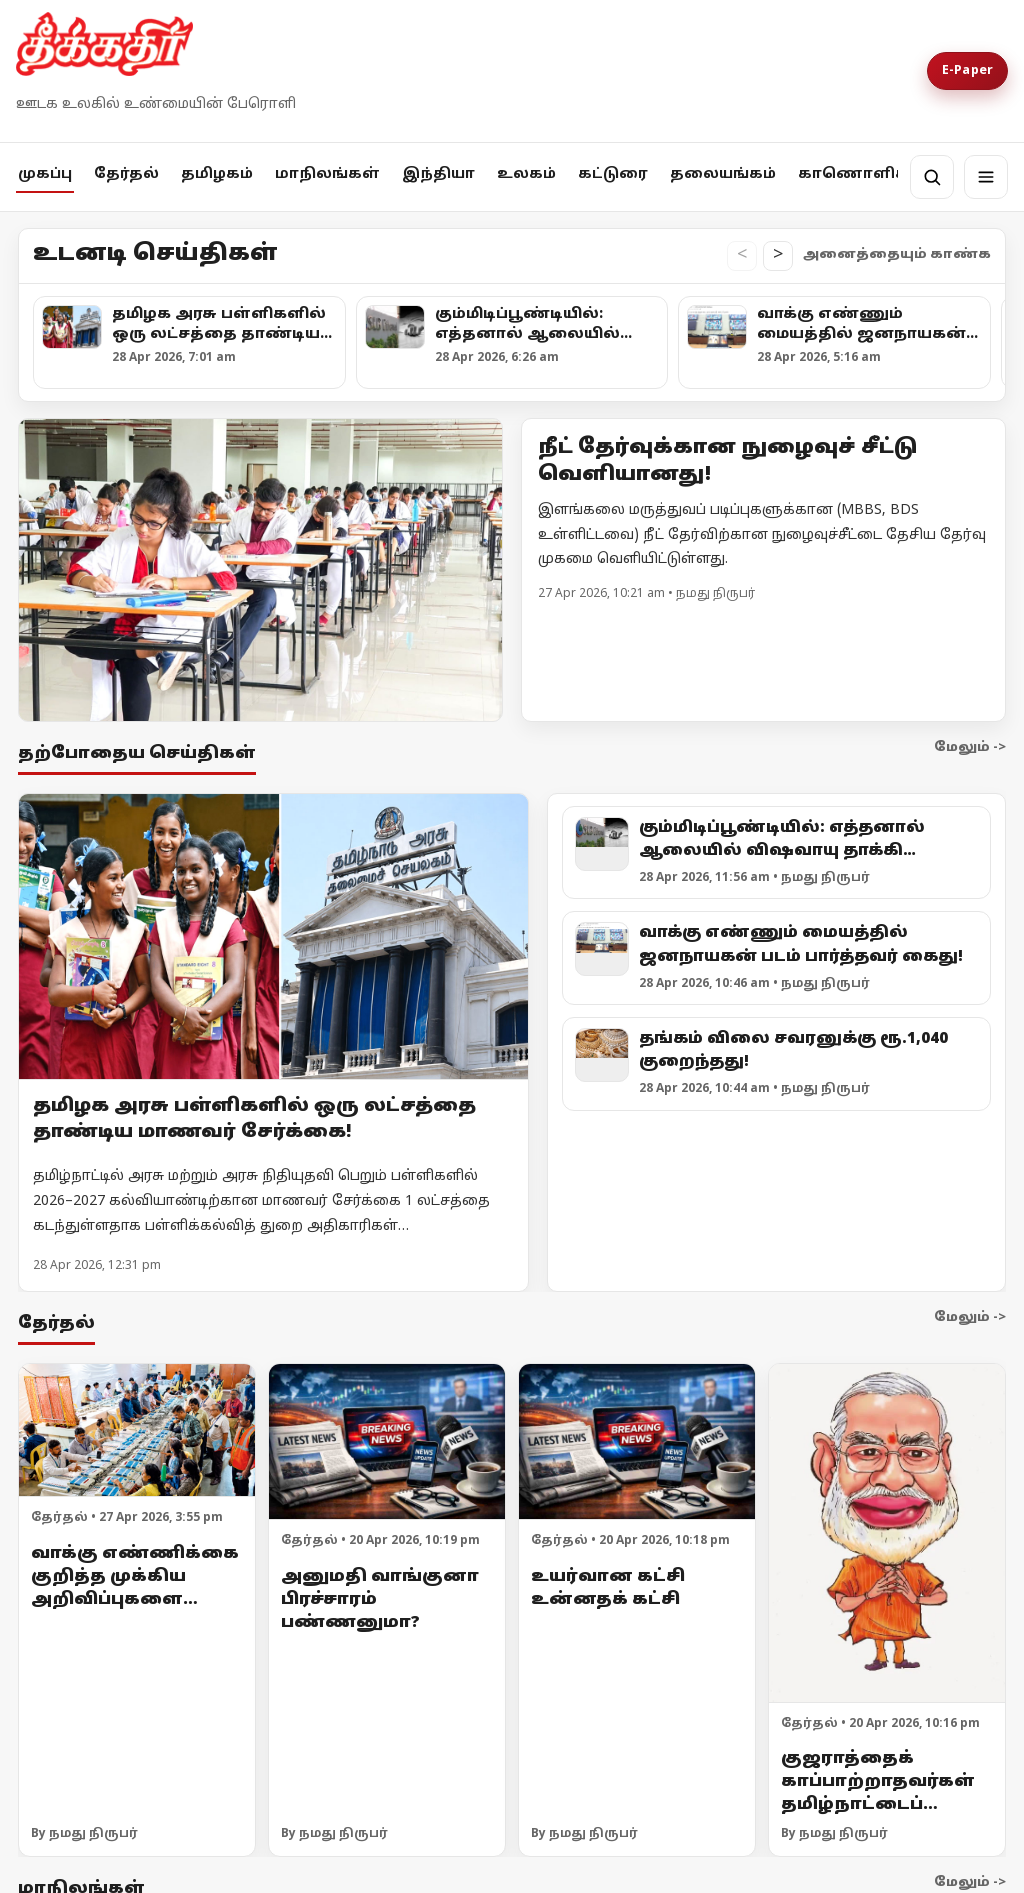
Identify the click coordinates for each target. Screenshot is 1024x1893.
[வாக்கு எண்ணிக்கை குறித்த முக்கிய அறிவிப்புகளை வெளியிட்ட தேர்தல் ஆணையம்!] (137, 1430)
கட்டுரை (613, 174)
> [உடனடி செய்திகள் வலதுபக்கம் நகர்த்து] (778, 255)
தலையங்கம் (723, 174)
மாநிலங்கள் (327, 174)
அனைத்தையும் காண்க (897, 255)
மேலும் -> (970, 748)
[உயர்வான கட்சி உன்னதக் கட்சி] (637, 1441)
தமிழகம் (217, 174)
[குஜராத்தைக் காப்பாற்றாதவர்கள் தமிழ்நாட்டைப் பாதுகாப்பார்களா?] (887, 1532)
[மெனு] (986, 177)
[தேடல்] (932, 177)
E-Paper (967, 71)
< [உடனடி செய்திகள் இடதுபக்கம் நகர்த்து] (742, 255)
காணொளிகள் (862, 174)
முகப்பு (45, 174)
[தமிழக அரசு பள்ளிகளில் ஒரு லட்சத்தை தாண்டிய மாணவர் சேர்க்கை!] (273, 937)
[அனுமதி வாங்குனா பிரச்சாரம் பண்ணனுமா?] (387, 1441)
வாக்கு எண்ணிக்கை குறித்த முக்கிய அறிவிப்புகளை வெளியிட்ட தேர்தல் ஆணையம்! (135, 1599)
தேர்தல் (126, 174)
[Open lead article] (260, 570)
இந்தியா (438, 174)
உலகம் (526, 174)
